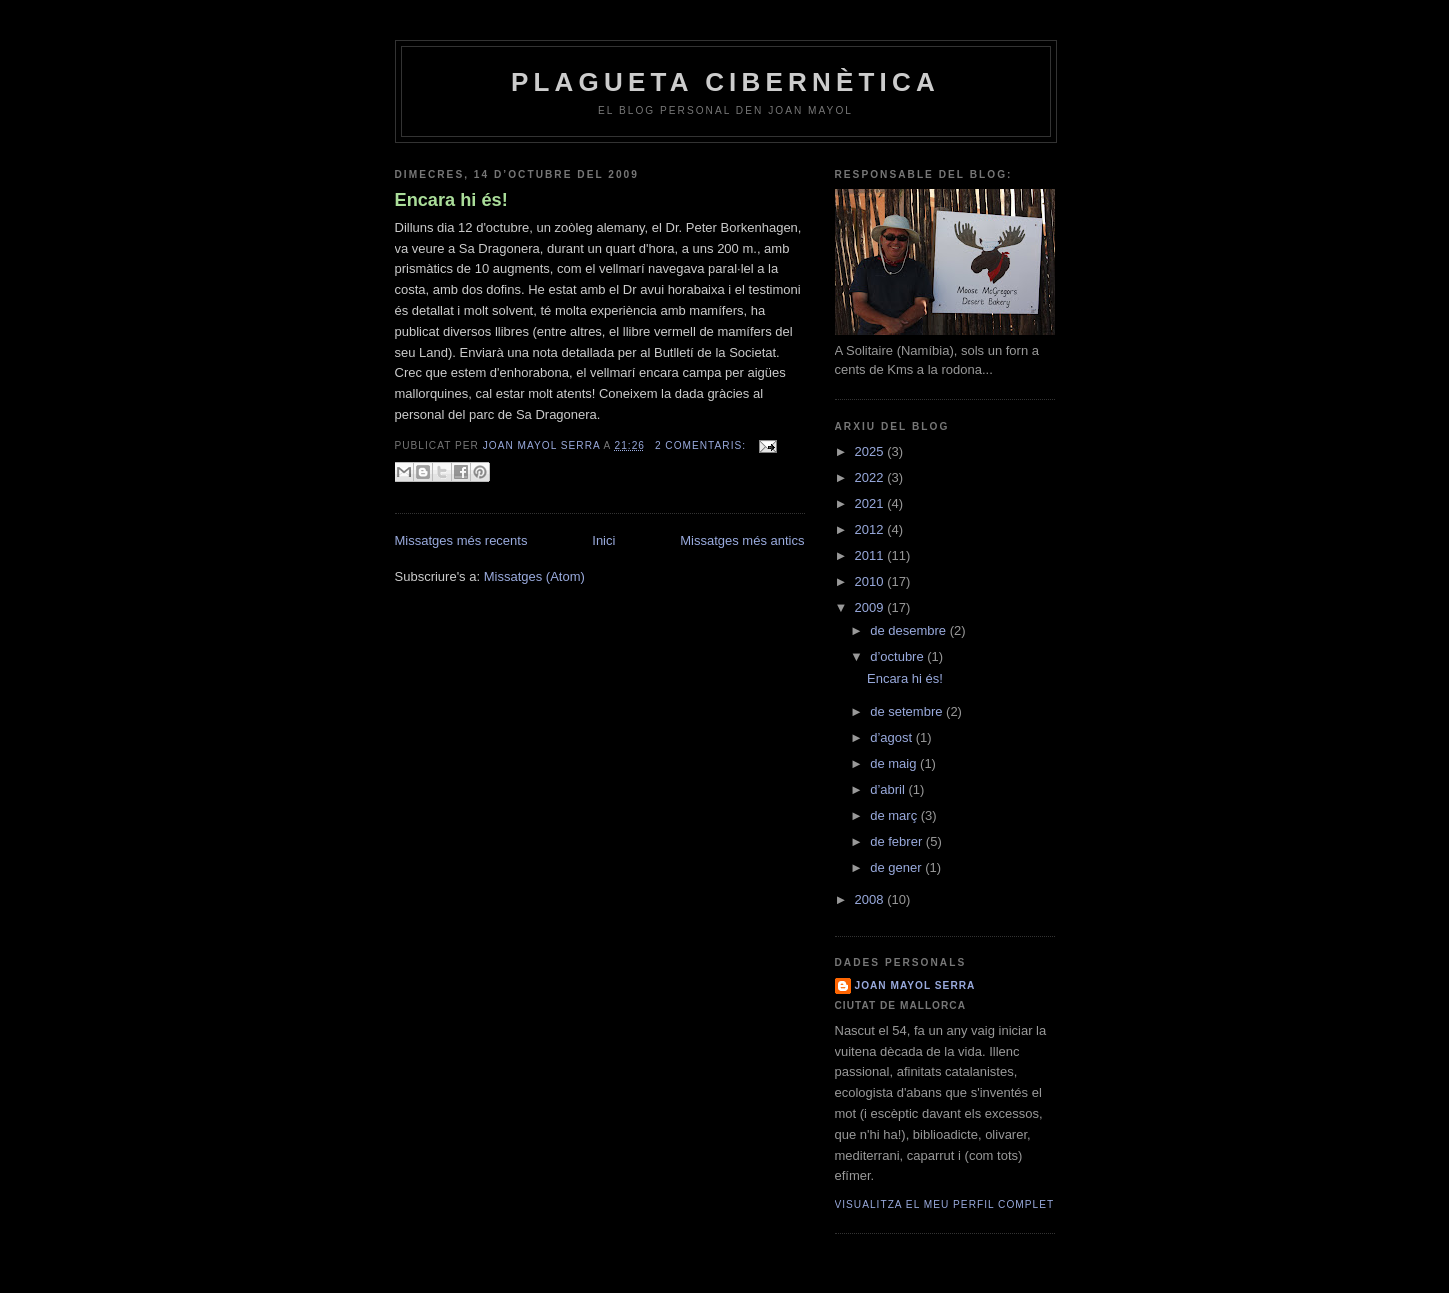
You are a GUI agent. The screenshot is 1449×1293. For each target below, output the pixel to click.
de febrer (898, 841)
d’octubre (898, 656)
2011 (871, 555)
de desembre (910, 630)
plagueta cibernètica (725, 82)
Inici (603, 540)
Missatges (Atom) (534, 576)
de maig (895, 763)
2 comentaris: (702, 445)
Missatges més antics (742, 540)
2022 (871, 477)
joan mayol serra (915, 985)
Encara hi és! (451, 200)
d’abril (889, 789)
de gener (897, 867)
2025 (871, 451)
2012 (871, 529)
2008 (871, 899)
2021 (871, 503)
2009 (871, 607)
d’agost (893, 737)
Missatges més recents (461, 540)
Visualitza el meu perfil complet (945, 1204)
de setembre (908, 711)
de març (895, 815)
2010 (871, 581)
